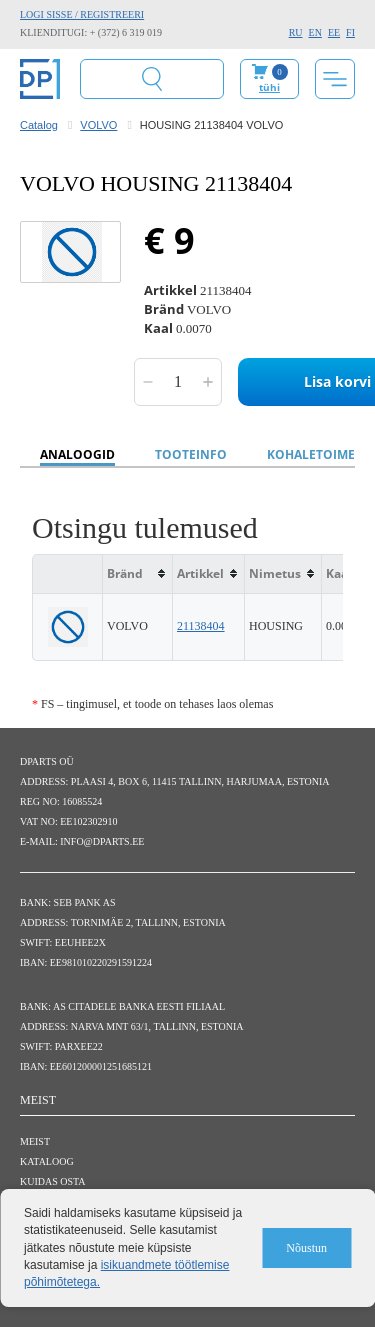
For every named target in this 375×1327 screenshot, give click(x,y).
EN (315, 32)
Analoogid (77, 454)
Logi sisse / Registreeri (82, 14)
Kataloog (47, 1161)
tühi (269, 87)
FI (350, 32)
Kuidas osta (53, 1181)
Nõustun (306, 1248)
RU (296, 32)
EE (334, 32)
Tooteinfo (191, 454)
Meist (35, 1141)
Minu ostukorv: (269, 79)
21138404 (201, 626)
